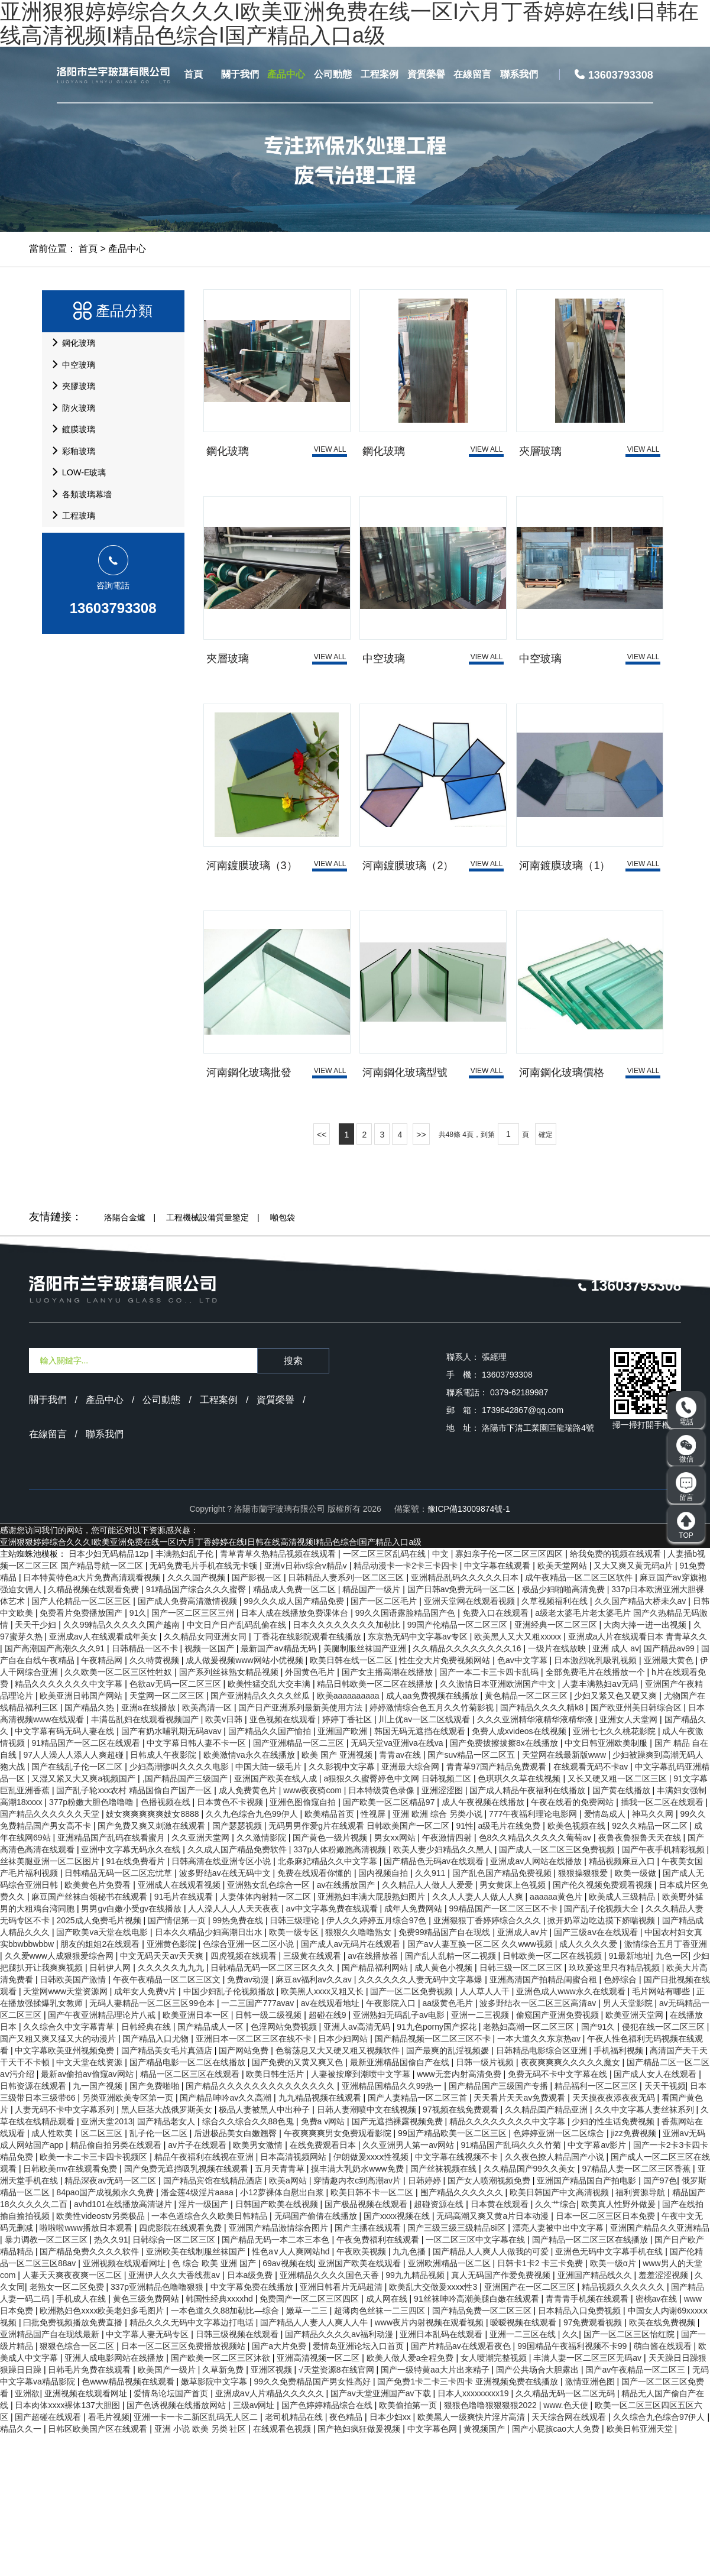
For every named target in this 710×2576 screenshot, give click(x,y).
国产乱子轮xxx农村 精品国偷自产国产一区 (135, 1931)
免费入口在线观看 (496, 1754)
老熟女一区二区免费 (68, 2428)
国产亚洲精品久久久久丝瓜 (261, 1837)
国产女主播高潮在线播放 (388, 1813)
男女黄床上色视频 (513, 2026)
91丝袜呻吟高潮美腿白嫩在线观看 (477, 2440)
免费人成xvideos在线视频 (520, 1872)
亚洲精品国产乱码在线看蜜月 (112, 1979)
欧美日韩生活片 (276, 2215)
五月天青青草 (281, 2310)
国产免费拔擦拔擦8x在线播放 (505, 1884)
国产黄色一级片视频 (331, 1979)
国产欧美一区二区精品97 (390, 1943)
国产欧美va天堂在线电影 (103, 2073)
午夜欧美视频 (362, 2392)
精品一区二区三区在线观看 (191, 2215)
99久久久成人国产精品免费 (295, 1742)
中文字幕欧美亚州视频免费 (65, 2191)
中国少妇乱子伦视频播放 (230, 2132)
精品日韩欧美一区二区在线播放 (376, 1825)
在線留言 (472, 74)
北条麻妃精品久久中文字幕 (329, 2002)
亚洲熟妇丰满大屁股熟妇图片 (372, 2038)
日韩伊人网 (111, 2109)
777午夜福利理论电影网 (534, 1955)
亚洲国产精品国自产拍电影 (587, 2321)
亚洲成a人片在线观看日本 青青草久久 (638, 1778)
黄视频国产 (485, 2570)
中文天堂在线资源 (90, 2203)
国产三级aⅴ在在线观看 (597, 2073)
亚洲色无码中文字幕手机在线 (610, 2392)
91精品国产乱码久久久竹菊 (512, 2286)
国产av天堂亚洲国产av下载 (381, 2534)
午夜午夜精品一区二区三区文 (168, 2120)
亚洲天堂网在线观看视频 (470, 1742)
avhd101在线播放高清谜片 (124, 2345)
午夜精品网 (103, 1801)
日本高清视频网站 (294, 2298)
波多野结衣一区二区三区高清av (538, 2144)
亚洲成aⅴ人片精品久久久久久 (270, 2534)
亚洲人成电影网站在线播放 (115, 2499)
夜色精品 (347, 2558)
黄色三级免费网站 (147, 2440)
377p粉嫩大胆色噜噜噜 (92, 1943)
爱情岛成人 (606, 1955)
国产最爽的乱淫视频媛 (448, 2191)
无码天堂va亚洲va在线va (398, 1884)
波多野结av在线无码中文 (226, 2014)
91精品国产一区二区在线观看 (86, 1884)
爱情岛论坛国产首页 (172, 2534)
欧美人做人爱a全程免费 (411, 2499)
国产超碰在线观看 (49, 2558)
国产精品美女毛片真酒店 (168, 2191)
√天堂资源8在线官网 (337, 2511)
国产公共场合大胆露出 (538, 2511)
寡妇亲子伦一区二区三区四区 (510, 1695)
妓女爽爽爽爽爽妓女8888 (153, 1955)
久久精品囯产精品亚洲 (547, 2251)
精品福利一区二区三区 (597, 2227)
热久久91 (111, 2381)
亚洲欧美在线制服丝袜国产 (197, 2392)
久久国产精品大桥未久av (642, 1742)
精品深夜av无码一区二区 (111, 2321)
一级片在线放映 (558, 1789)
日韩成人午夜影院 (164, 1896)
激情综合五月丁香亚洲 (665, 2085)
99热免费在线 (238, 2061)
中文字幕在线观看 (498, 1707)
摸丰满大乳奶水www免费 (358, 2310)
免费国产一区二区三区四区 (310, 2440)
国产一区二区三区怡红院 (630, 2475)
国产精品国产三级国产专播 (499, 2227)
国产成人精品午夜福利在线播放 (528, 1931)
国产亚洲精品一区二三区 (299, 1884)
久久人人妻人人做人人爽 (479, 2038)
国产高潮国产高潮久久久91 (56, 1789)
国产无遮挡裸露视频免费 (398, 2262)
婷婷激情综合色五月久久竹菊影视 (432, 1849)
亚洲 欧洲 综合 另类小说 (439, 1955)
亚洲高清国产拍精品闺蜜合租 (544, 2120)
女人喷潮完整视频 (495, 2499)
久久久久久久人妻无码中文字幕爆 (421, 2120)
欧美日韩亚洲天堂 (641, 2570)
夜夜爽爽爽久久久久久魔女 (572, 2203)
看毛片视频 (108, 2558)
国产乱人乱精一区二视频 (451, 2097)
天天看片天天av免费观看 (521, 2239)
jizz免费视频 (635, 2274)
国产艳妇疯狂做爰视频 (360, 2570)
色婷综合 (621, 2120)
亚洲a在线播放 (149, 1849)
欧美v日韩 (225, 1860)
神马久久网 (654, 1955)
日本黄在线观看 (501, 2345)
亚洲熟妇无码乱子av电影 (400, 2156)
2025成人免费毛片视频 (99, 2061)
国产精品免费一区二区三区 (483, 2452)
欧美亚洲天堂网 (635, 2156)
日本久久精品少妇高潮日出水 (210, 2073)
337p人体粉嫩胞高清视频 (340, 1990)
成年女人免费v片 (146, 2132)
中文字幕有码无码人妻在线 (65, 1872)
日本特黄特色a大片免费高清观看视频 (93, 1718)
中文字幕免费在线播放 (253, 2428)
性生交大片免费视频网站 (445, 1801)
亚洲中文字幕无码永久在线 (132, 1990)
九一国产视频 (99, 2227)
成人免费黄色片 (249, 1931)
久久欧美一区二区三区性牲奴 (119, 1813)
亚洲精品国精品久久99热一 (393, 2227)
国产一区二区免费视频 (412, 2132)
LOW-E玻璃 (80, 530)
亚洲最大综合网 (411, 1908)
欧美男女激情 (259, 2286)
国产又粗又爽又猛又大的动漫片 (59, 2180)
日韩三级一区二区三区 (522, 2109)
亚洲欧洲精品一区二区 (450, 2404)
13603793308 (113, 687)
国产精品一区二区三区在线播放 (591, 2381)
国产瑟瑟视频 (238, 1967)
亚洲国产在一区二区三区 (531, 2428)
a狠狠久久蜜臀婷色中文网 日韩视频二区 (398, 1919)
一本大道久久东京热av (540, 2180)
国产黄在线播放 (622, 1931)
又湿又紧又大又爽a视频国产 (84, 1919)
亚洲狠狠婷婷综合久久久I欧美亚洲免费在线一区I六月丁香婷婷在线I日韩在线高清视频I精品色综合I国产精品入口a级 (211, 1683)
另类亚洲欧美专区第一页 (129, 2239)
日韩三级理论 (296, 2061)
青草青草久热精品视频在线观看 (279, 1695)
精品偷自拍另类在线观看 (117, 2286)
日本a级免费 (251, 2416)
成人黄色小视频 (444, 2109)
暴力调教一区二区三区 (47, 2381)
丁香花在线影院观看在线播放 (309, 1778)
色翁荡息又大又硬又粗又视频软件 (338, 2191)
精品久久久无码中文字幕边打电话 (192, 2463)
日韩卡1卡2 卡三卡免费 (541, 2404)
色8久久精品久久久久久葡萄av (536, 1979)
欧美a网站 (289, 2321)
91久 (138, 1754)
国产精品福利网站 (376, 2109)
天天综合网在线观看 (569, 2558)
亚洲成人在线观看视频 (180, 2026)
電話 (686, 1412)
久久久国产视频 (197, 1718)
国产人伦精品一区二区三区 (82, 1742)
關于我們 (240, 74)
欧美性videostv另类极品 (101, 2357)
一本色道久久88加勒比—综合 (226, 2452)
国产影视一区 (258, 1718)
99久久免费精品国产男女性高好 (313, 2523)
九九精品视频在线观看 (321, 2239)
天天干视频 (665, 2227)
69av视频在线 (287, 2404)
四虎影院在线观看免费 (181, 2369)
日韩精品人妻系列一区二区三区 (347, 1718)
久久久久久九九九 (172, 2109)
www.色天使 (566, 2546)
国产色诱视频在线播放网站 (177, 2546)
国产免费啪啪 (155, 2227)
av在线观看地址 (331, 2144)
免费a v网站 (324, 2262)
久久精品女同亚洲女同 (206, 1778)
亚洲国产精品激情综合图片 (279, 2369)
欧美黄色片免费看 (98, 2026)
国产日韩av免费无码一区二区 (462, 1730)
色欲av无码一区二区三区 (176, 1825)
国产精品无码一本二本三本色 (277, 2381)
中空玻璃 (74, 379)
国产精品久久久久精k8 (543, 1849)
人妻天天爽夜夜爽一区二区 (73, 2416)
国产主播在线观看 (369, 2369)
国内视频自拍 (384, 2014)
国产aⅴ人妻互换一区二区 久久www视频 (481, 2085)
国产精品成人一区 (211, 2168)
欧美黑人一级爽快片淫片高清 (472, 2558)
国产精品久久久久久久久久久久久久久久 (261, 2227)
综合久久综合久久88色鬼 (249, 2262)
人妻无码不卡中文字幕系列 (65, 2251)
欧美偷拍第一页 (409, 2546)
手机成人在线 (82, 2440)
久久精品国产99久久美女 (531, 2310)
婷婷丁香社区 (348, 1860)
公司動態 (333, 74)
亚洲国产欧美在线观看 (360, 2404)
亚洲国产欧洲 (343, 1872)
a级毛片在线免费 (510, 1967)
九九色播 (410, 2392)
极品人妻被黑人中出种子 (265, 2251)
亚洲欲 (27, 2534)
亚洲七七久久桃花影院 (615, 1872)
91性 (465, 1967)
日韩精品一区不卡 (146, 1789)
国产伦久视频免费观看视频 (603, 2026)
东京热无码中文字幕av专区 (419, 1778)
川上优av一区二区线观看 (425, 1860)
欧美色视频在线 (577, 1967)
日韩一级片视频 (486, 2203)
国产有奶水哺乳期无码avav (172, 1872)
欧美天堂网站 (563, 1707)
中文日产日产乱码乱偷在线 (237, 1766)
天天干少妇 (37, 1766)
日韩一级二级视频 (269, 2156)
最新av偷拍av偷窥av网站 (88, 2215)
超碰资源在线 (440, 2345)
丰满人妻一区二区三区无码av (588, 2499)
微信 (686, 1449)
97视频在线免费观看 (461, 2251)
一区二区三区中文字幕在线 (476, 2381)
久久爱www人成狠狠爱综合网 (60, 2097)
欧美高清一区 (208, 1849)
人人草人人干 (486, 2132)
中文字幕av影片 (598, 2286)
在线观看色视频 (283, 2570)
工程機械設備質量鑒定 (207, 1358)
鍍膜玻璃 (74, 469)
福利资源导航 (641, 2333)
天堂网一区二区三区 (167, 1837)
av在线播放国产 (347, 2026)
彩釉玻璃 (74, 499)
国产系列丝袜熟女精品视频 (230, 1813)
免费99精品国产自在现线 (445, 2073)
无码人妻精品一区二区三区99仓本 (152, 2144)
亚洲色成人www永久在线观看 (571, 2132)
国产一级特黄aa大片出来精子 (436, 2511)
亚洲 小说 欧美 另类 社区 (201, 2570)
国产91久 (599, 2168)
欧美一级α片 (614, 2404)
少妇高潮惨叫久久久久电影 (180, 1908)
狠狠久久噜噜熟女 (359, 2073)
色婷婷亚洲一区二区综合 (560, 2274)
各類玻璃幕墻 (83, 560)
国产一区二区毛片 (385, 1742)
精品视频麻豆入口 (623, 2002)
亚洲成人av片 (523, 2073)
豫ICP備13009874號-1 (468, 1650)
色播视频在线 (167, 1943)
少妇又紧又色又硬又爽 (616, 1837)
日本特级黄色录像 (382, 1931)
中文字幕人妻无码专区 (148, 2475)
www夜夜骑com (313, 1931)
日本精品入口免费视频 (580, 2452)
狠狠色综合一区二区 (78, 2487)
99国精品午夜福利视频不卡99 (573, 2487)
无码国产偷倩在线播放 (316, 2357)
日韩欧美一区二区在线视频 (553, 2097)
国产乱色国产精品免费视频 (503, 2014)
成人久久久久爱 (589, 2085)
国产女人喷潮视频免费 (490, 2321)
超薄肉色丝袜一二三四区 (380, 2452)
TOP (686, 1525)
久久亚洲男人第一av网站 (409, 2286)
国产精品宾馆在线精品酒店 (214, 2321)
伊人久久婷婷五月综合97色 (377, 2061)
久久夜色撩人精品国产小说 (556, 2298)
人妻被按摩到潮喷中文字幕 (362, 2215)
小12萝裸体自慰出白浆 (283, 2333)
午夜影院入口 (392, 2144)
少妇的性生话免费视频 (614, 2262)
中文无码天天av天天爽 (163, 2097)
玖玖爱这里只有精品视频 (615, 2109)
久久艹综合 (555, 2345)
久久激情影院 (262, 1979)
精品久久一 (22, 2570)
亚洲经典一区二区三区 (556, 1766)
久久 (570, 2475)
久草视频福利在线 (555, 1742)
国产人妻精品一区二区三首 (418, 2239)
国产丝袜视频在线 (444, 2310)
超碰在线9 (329, 2156)
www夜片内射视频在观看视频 (430, 2463)
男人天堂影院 (629, 2144)
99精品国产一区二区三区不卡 (504, 2050)
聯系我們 (519, 74)
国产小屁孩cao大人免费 (557, 2570)
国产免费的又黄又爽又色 (298, 2203)
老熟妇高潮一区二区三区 (529, 2168)
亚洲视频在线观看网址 (125, 2404)
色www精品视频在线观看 (129, 2523)
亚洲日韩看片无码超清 (342, 2428)
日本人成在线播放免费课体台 (296, 1754)
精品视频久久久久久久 (624, 2428)
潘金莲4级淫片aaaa (198, 2333)
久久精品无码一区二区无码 (566, 2534)
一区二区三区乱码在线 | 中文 (397, 1695)
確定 (546, 1276)
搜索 (293, 1502)
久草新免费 (224, 2511)
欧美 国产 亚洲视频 (338, 1896)
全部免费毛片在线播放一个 (596, 1813)
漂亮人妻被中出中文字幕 (559, 2369)
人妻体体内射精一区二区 (266, 2038)
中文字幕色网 (433, 2570)
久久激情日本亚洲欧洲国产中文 (499, 1825)
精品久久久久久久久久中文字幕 (508, 2262)
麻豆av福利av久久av (314, 2120)
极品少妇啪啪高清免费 (564, 1730)
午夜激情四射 (448, 1979)
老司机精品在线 (295, 2558)
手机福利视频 (620, 2191)
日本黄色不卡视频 (231, 1943)
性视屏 (374, 1955)
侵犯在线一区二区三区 (664, 2168)
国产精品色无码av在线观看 (435, 2002)
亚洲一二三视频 (481, 2156)
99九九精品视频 (415, 2416)
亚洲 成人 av (615, 1789)
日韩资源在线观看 (34, 2227)
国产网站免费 (245, 2191)
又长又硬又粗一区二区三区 (618, 1919)
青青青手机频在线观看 (588, 2440)
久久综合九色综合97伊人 (660, 2558)
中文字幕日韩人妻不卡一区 (197, 1884)
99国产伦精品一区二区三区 (458, 1766)
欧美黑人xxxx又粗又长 (323, 2132)
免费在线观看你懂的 (315, 2014)
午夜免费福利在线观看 (379, 2381)
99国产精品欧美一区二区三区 (453, 2274)
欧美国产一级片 (168, 2511)
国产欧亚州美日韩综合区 (637, 1849)
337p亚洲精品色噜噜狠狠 (158, 2428)
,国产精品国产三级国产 (186, 1919)
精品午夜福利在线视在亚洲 (205, 2298)
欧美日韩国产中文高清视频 (560, 2333)
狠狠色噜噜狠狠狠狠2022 (491, 2546)
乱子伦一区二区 (159, 2274)
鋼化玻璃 (74, 349)
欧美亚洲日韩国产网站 (82, 1837)
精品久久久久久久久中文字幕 (70, 1825)
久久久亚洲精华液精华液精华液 (536, 1860)
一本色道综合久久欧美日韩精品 (210, 2357)
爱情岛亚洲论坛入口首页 (359, 2487)
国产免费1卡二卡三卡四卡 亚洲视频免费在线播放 (468, 2523)
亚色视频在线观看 (283, 1860)
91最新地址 (629, 2097)
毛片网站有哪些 (662, 2132)
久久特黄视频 (155, 1801)
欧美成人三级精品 (623, 2038)
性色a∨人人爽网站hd (292, 2392)
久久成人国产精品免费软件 (238, 1990)
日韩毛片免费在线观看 (90, 2511)
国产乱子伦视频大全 (602, 2050)
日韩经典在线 (147, 2168)
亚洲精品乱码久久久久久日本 (466, 1718)
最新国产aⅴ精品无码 (280, 1789)
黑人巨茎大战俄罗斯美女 (168, 2251)
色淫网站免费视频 (285, 2168)
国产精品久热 (90, 1849)
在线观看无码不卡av (592, 1908)
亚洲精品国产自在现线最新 (51, 2475)
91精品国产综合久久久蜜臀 (197, 1730)
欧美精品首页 (330, 1955)
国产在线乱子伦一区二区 (78, 1908)
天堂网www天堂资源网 (66, 2132)
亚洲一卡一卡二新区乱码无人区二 (197, 2558)
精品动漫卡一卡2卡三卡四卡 (407, 1707)
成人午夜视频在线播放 (484, 1943)
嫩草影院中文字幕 (215, 2523)
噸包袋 (282, 1358)
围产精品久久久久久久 (462, 2333)
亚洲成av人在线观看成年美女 (104, 1778)
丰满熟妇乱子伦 (185, 1695)
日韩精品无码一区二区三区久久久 (273, 2109)
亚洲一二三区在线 (523, 2475)
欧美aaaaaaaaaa (349, 1837)
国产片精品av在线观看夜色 (462, 2487)
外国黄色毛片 (311, 1813)
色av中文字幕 (523, 1801)
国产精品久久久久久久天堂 (51, 1955)
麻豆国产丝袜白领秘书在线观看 (90, 2038)
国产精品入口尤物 (156, 2180)
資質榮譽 (426, 74)
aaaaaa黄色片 (557, 2038)
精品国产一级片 (372, 1730)
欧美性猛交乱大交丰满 (270, 1825)
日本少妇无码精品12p (110, 1695)
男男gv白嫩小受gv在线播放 (132, 2050)
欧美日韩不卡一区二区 (373, 2333)
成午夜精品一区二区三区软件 (580, 1718)
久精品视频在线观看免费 (94, 1730)
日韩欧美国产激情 (74, 2120)
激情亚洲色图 (591, 2523)
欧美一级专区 (295, 2073)
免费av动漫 (249, 2120)
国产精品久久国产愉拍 (270, 1872)
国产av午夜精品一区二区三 (636, 2511)
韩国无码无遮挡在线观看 (421, 1872)
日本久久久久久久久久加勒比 (348, 1766)
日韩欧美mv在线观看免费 (71, 2310)
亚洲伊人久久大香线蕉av (175, 2416)
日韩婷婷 (425, 2321)
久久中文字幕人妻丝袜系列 (645, 2251)
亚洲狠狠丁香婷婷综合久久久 (488, 2061)
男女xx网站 (396, 1979)
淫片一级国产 (205, 2345)
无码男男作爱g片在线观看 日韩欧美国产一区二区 (360, 1967)
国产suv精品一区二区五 (472, 1896)
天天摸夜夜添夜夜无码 (614, 2239)
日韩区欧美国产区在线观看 (99, 2570)
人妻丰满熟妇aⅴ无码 (601, 1825)
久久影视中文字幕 (343, 1908)
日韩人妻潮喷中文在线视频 (368, 2251)
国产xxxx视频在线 (398, 2357)
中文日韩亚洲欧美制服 (607, 1884)
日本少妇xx (391, 2558)
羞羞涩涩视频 (664, 2416)
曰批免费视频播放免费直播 (74, 2463)
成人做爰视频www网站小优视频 (245, 1801)
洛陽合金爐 (124, 1358)
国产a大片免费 (280, 2487)
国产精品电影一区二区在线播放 (188, 2203)
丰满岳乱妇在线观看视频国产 (146, 1860)
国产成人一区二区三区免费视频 (558, 1990)
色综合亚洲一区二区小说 (249, 2085)
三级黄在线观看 (313, 2097)
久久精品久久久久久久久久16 (468, 1789)
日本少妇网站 (344, 2180)
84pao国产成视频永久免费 (106, 2333)
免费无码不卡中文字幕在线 (559, 2215)
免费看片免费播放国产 (82, 1754)
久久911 (431, 2014)
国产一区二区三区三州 (193, 1754)
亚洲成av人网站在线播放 (537, 2002)
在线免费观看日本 (324, 2286)
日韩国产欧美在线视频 (277, 2345)
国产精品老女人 (167, 2262)
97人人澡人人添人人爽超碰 (74, 1896)
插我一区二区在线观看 (663, 1943)
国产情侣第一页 (178, 2061)
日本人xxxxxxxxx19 (474, 2534)
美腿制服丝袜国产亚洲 (366, 1789)
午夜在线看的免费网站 (573, 1943)
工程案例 (379, 74)
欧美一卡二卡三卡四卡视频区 (95, 2298)
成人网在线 (388, 2440)
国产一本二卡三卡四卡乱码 (490, 1813)
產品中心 (286, 74)
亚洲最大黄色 (670, 1801)
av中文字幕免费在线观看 (333, 2050)
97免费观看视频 (593, 2463)
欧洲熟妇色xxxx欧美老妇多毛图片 (103, 2452)
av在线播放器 (374, 2097)
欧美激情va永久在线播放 (250, 1896)
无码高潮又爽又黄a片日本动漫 (493, 2357)
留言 (686, 1487)
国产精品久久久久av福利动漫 (340, 2475)
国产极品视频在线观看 (367, 2345)
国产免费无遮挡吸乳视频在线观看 (187, 2310)
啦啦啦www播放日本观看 (87, 2369)
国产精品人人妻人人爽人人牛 (315, 2463)
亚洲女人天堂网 (629, 1860)
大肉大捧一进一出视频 (646, 1766)
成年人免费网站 (414, 2050)
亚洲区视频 (272, 2511)
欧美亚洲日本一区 (197, 2156)
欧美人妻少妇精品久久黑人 (444, 1990)
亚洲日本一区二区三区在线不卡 (255, 2180)
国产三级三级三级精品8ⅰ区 (457, 2369)
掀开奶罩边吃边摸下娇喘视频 (602, 2061)
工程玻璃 (74, 590)
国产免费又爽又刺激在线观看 (153, 1967)
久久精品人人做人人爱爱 (428, 2026)
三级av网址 (255, 2546)
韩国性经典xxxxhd (220, 2440)
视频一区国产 (210, 1789)
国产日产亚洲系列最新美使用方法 (301, 1849)
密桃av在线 (658, 2440)
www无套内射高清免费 (460, 2215)
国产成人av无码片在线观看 (352, 2085)
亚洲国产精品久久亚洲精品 (659, 2369)
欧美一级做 (637, 2014)
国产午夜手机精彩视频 (664, 1990)
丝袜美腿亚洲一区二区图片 (51, 2002)
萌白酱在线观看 (664, 2487)
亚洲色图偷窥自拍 (304, 1943)
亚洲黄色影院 (173, 2085)
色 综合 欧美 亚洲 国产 (215, 2404)
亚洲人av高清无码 (358, 2168)
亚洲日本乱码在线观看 (442, 2475)
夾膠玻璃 (74, 409)
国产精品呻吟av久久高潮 (227, 2239)
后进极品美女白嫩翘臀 (236, 2274)
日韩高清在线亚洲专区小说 (222, 2002)
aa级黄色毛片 (448, 2144)
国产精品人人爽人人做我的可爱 (492, 2392)
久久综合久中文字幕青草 (69, 2168)
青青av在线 (401, 1896)
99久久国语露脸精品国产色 (406, 1754)
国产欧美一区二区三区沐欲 (222, 2499)
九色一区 (672, 2097)
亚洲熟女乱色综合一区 (269, 2026)
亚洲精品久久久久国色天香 (330, 2416)
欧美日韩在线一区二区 (352, 1801)
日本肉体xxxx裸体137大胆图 (68, 2546)
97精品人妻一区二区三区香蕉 (637, 2310)
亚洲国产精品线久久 (595, 2416)
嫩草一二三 (308, 2452)
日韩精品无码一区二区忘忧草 (119, 2014)
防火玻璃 (74, 439)
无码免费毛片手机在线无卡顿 (205, 1707)
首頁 (193, 74)
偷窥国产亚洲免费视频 (558, 2156)
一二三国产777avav (258, 2144)
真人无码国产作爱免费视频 (502, 2416)
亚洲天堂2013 (106, 2262)
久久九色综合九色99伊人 (253, 1955)
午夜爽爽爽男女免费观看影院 (339, 2274)
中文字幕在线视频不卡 (457, 2298)
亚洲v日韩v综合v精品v (306, 1707)
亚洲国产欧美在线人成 (276, 1919)
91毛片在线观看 (184, 2038)
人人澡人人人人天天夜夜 (234, 2050)
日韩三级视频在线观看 (238, 2475)
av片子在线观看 (198, 2286)
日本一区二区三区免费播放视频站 (184, 2487)
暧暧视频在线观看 (524, 2463)
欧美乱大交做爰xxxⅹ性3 (434, 2428)
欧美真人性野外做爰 (619, 2345)
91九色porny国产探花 (437, 2168)
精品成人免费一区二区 (295, 1730)
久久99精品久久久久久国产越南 (122, 1766)
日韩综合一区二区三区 (175, 2381)
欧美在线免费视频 (663, 2463)
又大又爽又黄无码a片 (634, 1707)
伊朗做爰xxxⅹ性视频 (372, 2298)
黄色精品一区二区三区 (527, 1837)
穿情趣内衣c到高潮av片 (358, 2321)
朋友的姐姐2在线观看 (101, 2085)
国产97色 (660, 2321)
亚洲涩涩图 (443, 1931)
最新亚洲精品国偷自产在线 (401, 2203)
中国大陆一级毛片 (269, 1908)
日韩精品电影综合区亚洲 (542, 2191)
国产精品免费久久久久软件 (90, 2392)
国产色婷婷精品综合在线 (328, 2546)
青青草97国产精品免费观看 (497, 1908)
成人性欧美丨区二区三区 (78, 2274)
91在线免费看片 (136, 2002)
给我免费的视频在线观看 (616, 1695)
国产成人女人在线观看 (656, 2215)
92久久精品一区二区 (650, 1967)
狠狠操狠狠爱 (584, 2014)
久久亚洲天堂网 (201, 1979)
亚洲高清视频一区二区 (319, 2499)
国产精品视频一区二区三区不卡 (434, 2180)
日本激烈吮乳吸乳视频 (596, 1801)
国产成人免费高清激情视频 (188, 1742)
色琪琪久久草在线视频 (520, 1919)
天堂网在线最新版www (565, 1896)
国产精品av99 (670, 1789)
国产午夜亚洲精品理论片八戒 (103, 2156)
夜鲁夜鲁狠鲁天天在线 (640, 1979)
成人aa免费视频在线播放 (433, 1837)
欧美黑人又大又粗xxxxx (518, 1778)
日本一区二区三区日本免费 (606, 2357)
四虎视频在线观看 (244, 2097)
